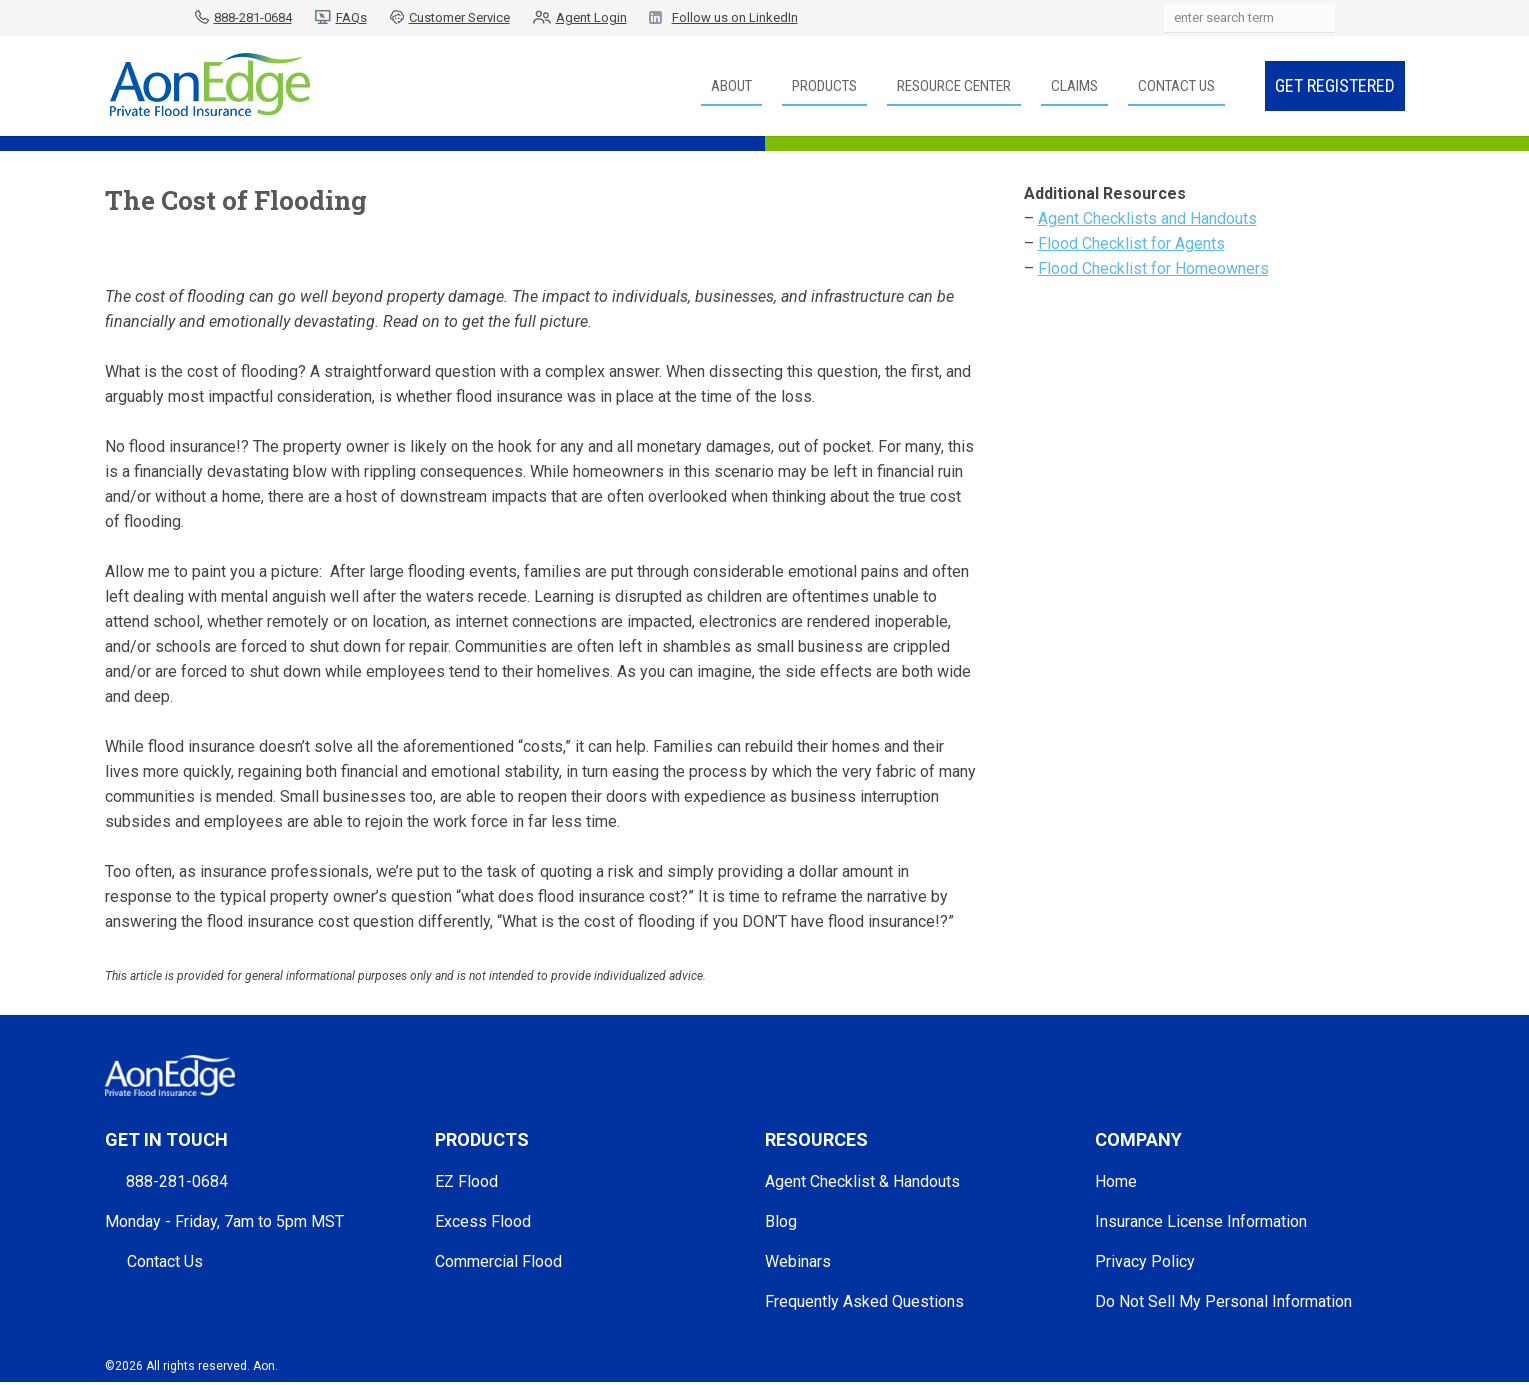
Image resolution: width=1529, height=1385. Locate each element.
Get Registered (1335, 85)
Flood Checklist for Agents (1131, 243)
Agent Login (591, 17)
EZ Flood (466, 1181)
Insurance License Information (1201, 1221)
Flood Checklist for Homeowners (1153, 268)
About (731, 86)
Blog (781, 1221)
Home (1116, 1181)
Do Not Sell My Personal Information (1223, 1301)
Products (824, 86)
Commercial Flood (498, 1261)
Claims (1074, 86)
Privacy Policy (1145, 1261)
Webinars (798, 1261)
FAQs (351, 17)
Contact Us (1176, 86)
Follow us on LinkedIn (735, 17)
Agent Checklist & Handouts (862, 1181)
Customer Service (459, 17)
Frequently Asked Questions (864, 1301)
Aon (264, 1366)
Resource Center (954, 86)
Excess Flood (483, 1221)
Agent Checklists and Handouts (1147, 218)
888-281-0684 (253, 17)
